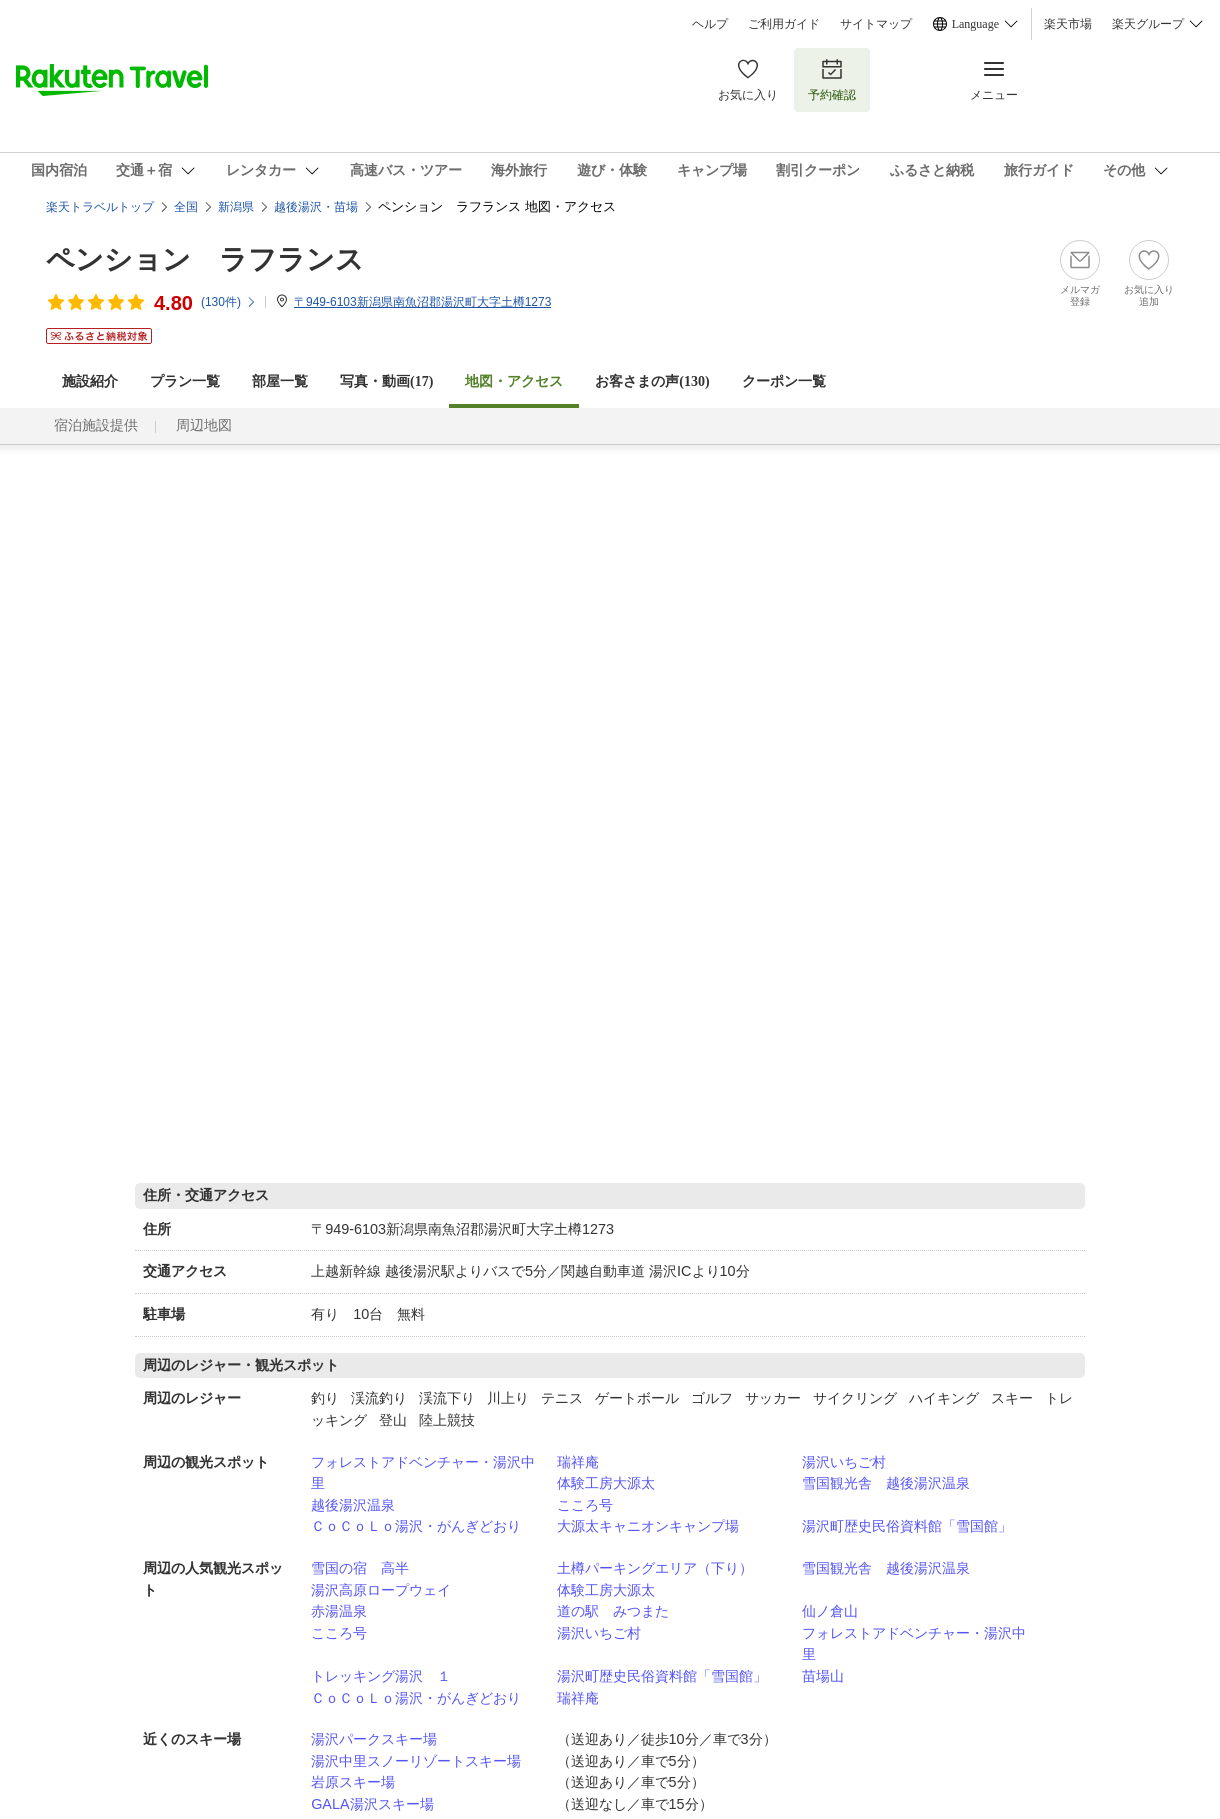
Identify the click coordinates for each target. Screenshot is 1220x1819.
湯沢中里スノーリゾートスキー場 (416, 1761)
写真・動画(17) (386, 381)
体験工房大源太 (606, 1483)
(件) (229, 302)
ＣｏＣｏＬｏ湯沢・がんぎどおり (416, 1526)
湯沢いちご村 (844, 1462)
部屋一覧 (280, 381)
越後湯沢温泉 (353, 1505)
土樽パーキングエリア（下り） (655, 1568)
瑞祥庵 (578, 1462)
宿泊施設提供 (96, 425)
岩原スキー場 (353, 1782)
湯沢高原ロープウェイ (381, 1590)
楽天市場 (1068, 24)
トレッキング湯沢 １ (381, 1676)
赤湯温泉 (339, 1611)
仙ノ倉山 (830, 1611)
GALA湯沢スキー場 (372, 1804)
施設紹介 (90, 381)
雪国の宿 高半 (360, 1568)
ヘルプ (710, 24)
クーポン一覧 (784, 381)
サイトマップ (876, 24)
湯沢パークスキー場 (374, 1739)
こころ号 (585, 1505)
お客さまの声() (652, 381)
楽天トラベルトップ (100, 207)
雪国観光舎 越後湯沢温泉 (886, 1483)
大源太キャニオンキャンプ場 (648, 1526)
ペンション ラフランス (205, 259)
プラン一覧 (185, 381)
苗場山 (823, 1676)
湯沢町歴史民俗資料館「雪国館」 (907, 1526)
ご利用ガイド (784, 24)
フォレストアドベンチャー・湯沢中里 (423, 1473)
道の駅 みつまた (613, 1611)
